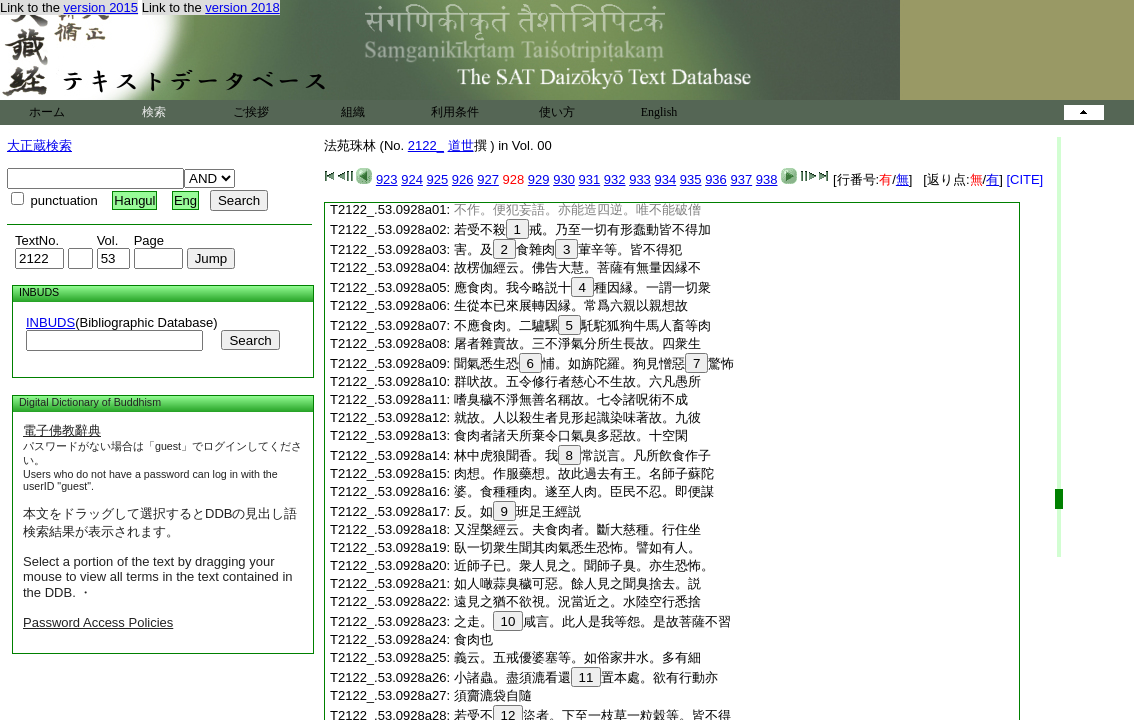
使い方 (557, 112)
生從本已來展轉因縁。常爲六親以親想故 (571, 305)
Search (250, 340)
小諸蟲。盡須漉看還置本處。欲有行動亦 (586, 677)
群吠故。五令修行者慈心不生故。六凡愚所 (577, 381)
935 (691, 179)
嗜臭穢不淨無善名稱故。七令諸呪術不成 (571, 399)
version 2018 (242, 7)
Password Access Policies (98, 622)
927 (488, 179)
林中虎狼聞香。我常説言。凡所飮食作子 (582, 455)
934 (665, 179)
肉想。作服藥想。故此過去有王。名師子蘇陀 (584, 473)
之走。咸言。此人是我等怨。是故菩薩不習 (593, 621)
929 (539, 179)
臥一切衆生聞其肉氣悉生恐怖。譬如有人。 (577, 547)
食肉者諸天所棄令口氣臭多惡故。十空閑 (571, 435)
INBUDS (50, 322)
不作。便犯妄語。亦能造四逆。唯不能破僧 (577, 209)
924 (412, 179)
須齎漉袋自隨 (493, 695)
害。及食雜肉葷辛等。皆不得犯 (568, 249)
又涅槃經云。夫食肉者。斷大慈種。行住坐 (577, 529)
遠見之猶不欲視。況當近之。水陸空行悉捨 (577, 601)
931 (590, 179)
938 (767, 179)
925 (438, 179)
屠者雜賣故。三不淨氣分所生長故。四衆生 (577, 343)
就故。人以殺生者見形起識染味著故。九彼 (577, 417)
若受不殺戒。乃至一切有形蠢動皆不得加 (582, 229)
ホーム (47, 112)
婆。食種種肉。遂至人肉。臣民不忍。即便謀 (584, 491)
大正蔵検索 (39, 145)
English (659, 112)
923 (387, 179)
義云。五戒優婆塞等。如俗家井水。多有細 (577, 657)
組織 (353, 112)
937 (741, 179)
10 (508, 621)
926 (463, 179)
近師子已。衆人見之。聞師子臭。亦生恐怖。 (584, 565)
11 (586, 677)
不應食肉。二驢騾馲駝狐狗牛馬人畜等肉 (582, 325)
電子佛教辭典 (62, 430)
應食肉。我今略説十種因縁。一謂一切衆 (582, 287)
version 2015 (101, 7)
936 (716, 179)
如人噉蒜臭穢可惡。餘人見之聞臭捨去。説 (577, 583)
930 (564, 179)
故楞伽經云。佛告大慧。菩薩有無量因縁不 (577, 267)
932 (615, 179)
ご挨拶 (251, 112)
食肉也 (473, 639)
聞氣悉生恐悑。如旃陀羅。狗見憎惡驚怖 (594, 363)
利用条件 (455, 112)
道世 (461, 145)
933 (640, 179)
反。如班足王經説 (517, 511)
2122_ (426, 145)
